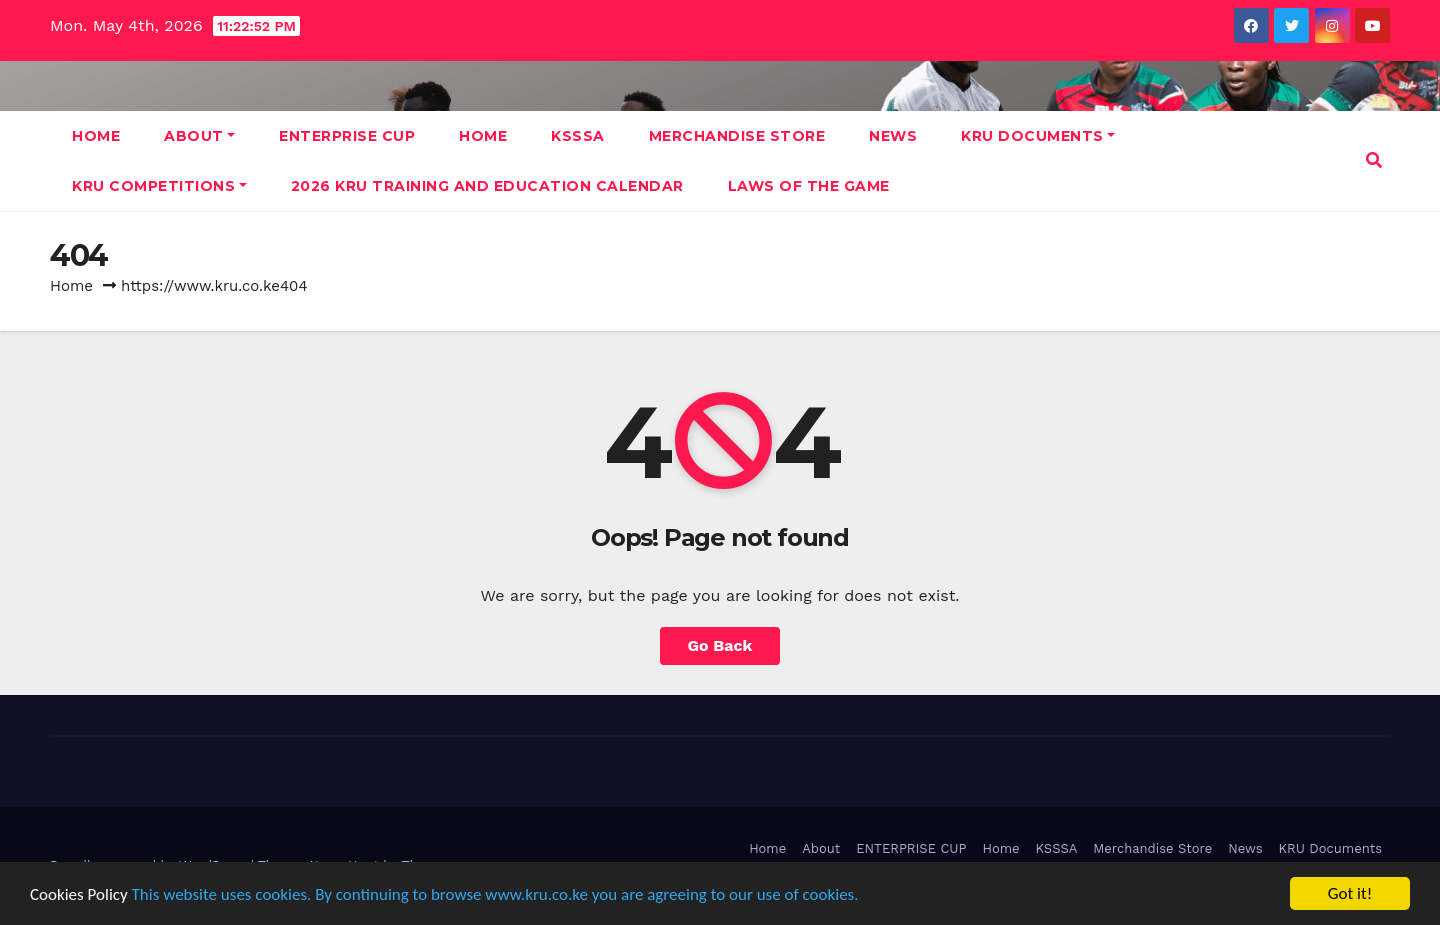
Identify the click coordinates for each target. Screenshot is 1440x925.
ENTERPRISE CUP (347, 136)
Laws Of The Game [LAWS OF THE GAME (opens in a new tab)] (809, 186)
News (893, 136)
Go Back (720, 645)
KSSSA (578, 136)
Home (96, 136)
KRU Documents (1038, 136)
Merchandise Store (737, 136)
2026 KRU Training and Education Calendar (487, 186)
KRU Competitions (159, 186)
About (199, 136)
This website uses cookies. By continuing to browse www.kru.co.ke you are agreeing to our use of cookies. (495, 894)
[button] (1374, 160)
